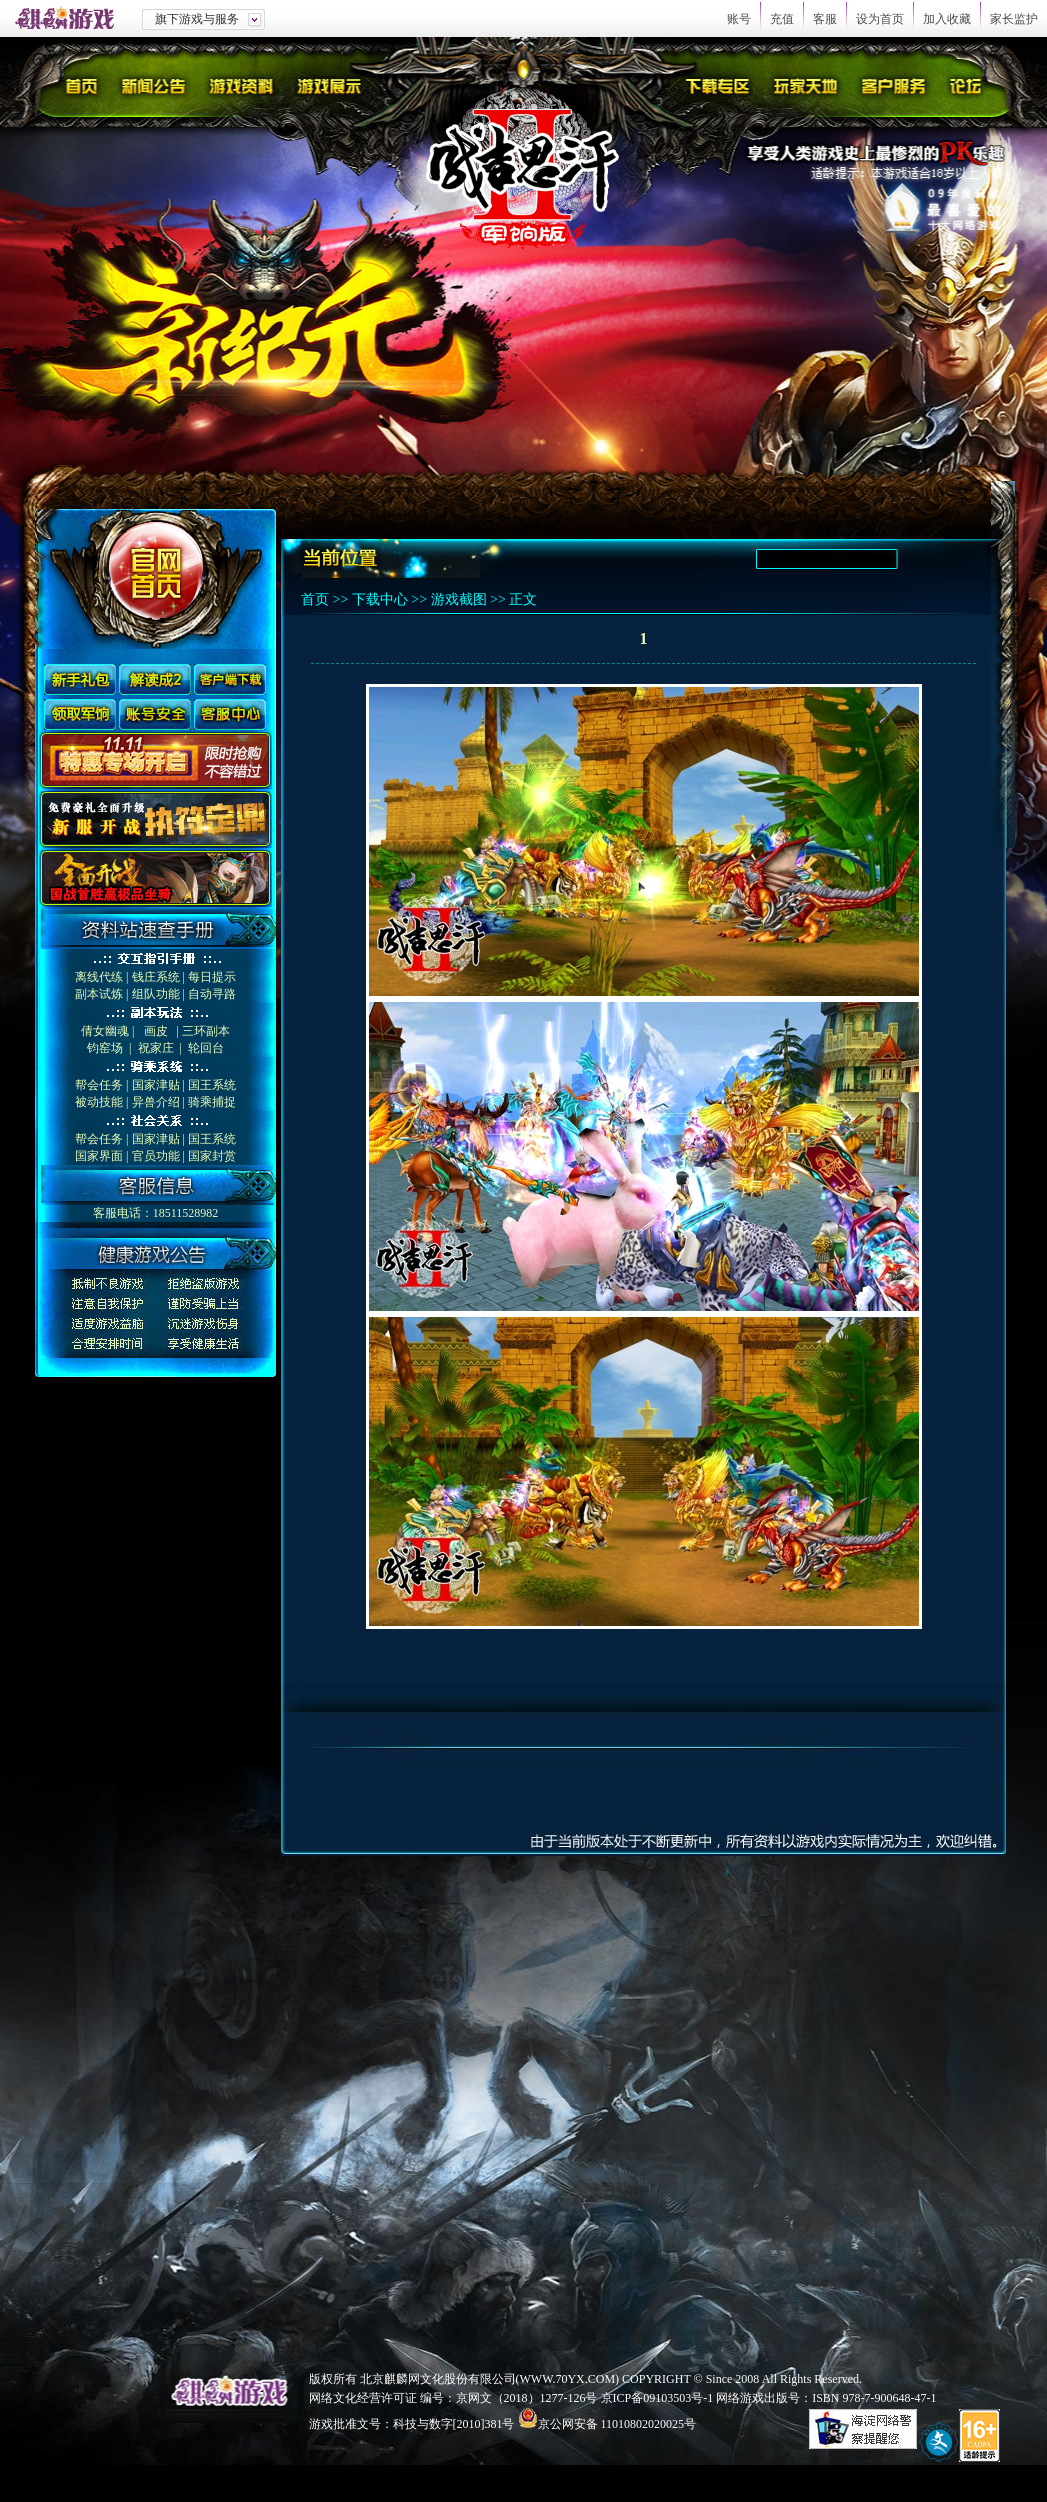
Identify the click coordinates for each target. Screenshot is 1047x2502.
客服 (825, 19)
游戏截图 (459, 599)
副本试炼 (99, 994)
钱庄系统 (156, 977)
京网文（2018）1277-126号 (527, 2398)
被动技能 (99, 1102)
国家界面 (99, 1156)
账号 (739, 19)
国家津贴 (156, 1085)
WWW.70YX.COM (568, 2379)
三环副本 (206, 1031)
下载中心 (380, 599)
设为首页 (880, 19)
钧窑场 (105, 1048)
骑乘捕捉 (212, 1102)
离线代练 (99, 977)
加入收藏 (947, 19)
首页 (315, 599)
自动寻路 (212, 994)
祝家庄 (156, 1048)
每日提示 (212, 977)
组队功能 (156, 994)
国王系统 (212, 1085)
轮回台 (206, 1048)
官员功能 (156, 1156)
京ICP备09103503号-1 (657, 2398)
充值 (782, 19)
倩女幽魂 (105, 1031)
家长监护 (1014, 19)
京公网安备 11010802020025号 (617, 2424)
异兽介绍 (156, 1102)
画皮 (156, 1031)
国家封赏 (212, 1156)
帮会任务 (99, 1085)
